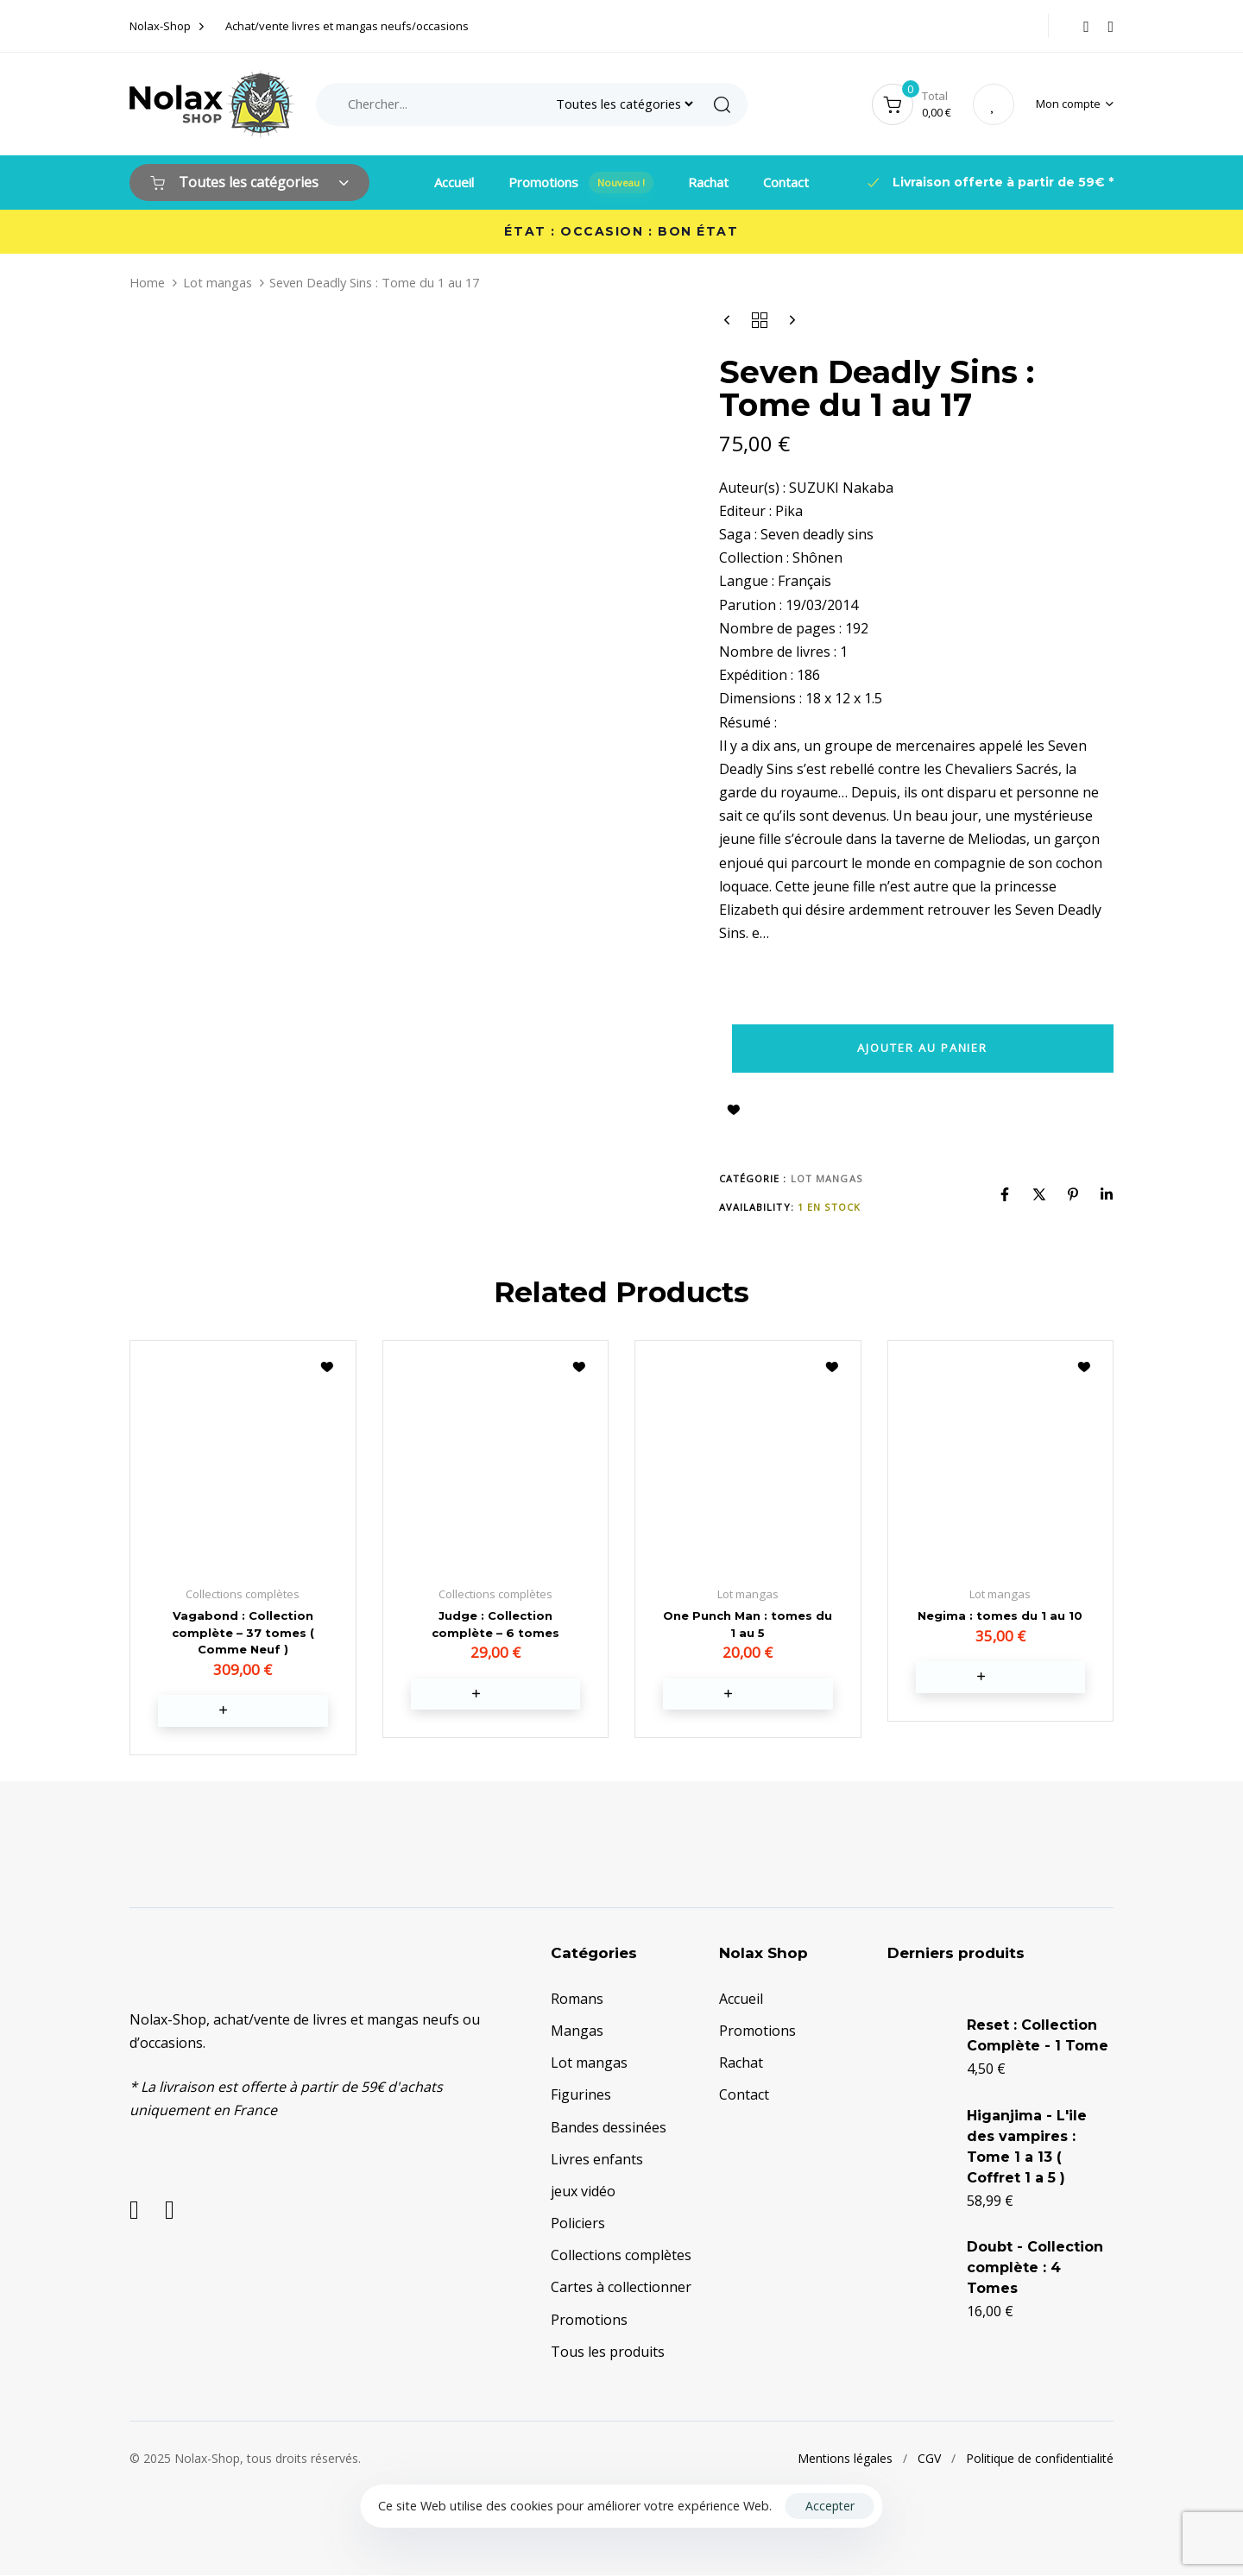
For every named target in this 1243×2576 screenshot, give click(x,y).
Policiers (578, 2224)
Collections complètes (621, 2256)
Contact (786, 182)
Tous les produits (608, 2353)
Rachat (708, 182)
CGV (929, 2460)
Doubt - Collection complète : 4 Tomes (1035, 2269)
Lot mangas (217, 282)
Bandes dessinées (608, 2128)
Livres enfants (597, 2160)
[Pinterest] (1073, 1194)
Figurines (581, 2096)
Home (147, 282)
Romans (577, 2000)
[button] (1075, 104)
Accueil (454, 182)
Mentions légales (845, 2460)
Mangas (577, 2032)
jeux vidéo (583, 2192)
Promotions (581, 182)
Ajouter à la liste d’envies (733, 1109)
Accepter (830, 2505)
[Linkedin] (1107, 1194)
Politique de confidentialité (1040, 2460)
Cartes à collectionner (621, 2289)
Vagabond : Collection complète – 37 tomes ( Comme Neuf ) (243, 1632)
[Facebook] (1005, 1194)
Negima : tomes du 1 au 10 (1000, 1615)
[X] (1039, 1194)
